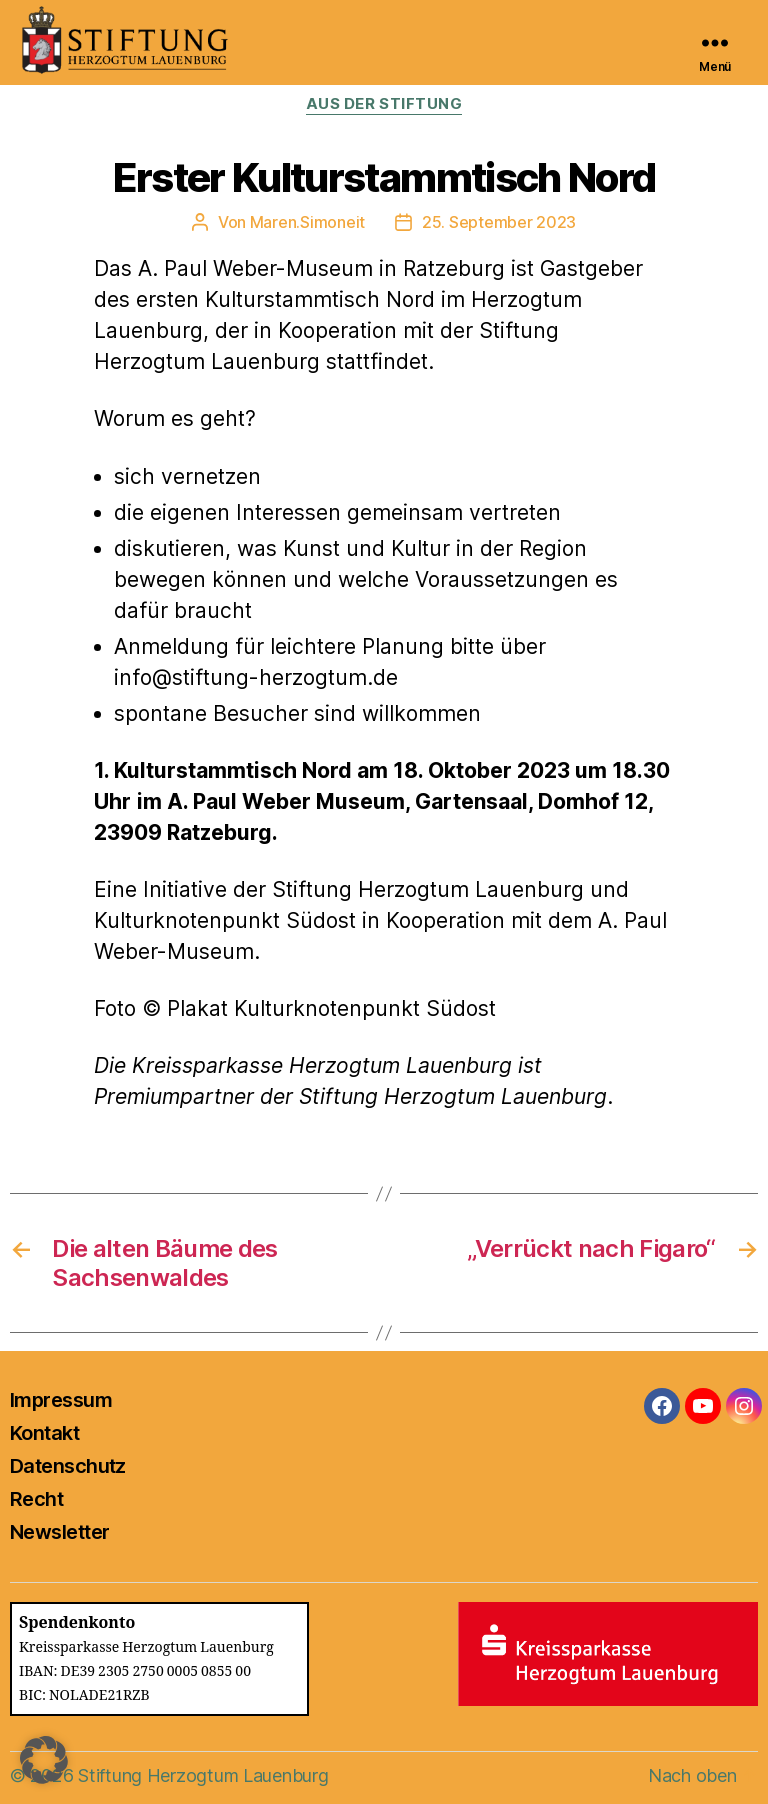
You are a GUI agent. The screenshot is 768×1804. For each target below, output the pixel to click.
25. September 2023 (499, 222)
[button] (44, 1760)
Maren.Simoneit (307, 222)
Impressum (61, 1400)
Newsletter (59, 1532)
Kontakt (44, 1433)
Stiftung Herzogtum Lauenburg (203, 1775)
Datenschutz (68, 1466)
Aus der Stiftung (384, 104)
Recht (36, 1499)
